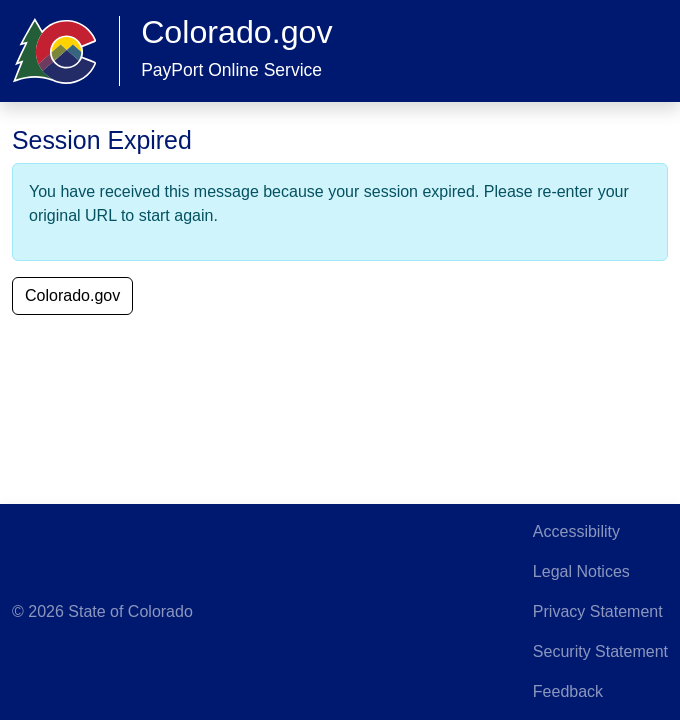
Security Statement (600, 651)
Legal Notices (581, 571)
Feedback (568, 691)
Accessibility (576, 531)
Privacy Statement (598, 611)
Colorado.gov (72, 295)
